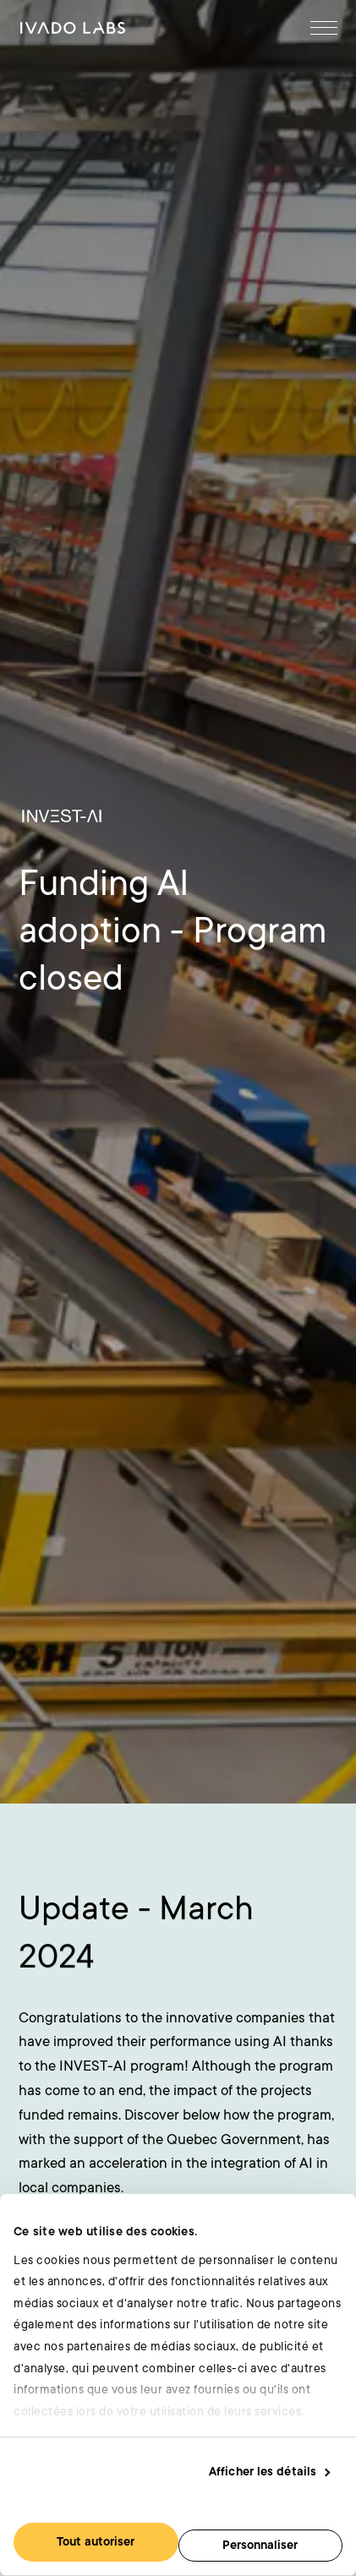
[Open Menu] (324, 28)
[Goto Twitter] (277, 2114)
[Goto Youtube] (310, 2114)
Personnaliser (260, 2545)
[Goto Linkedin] (248, 2114)
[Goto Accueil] (73, 28)
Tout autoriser (95, 2542)
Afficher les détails (262, 2472)
